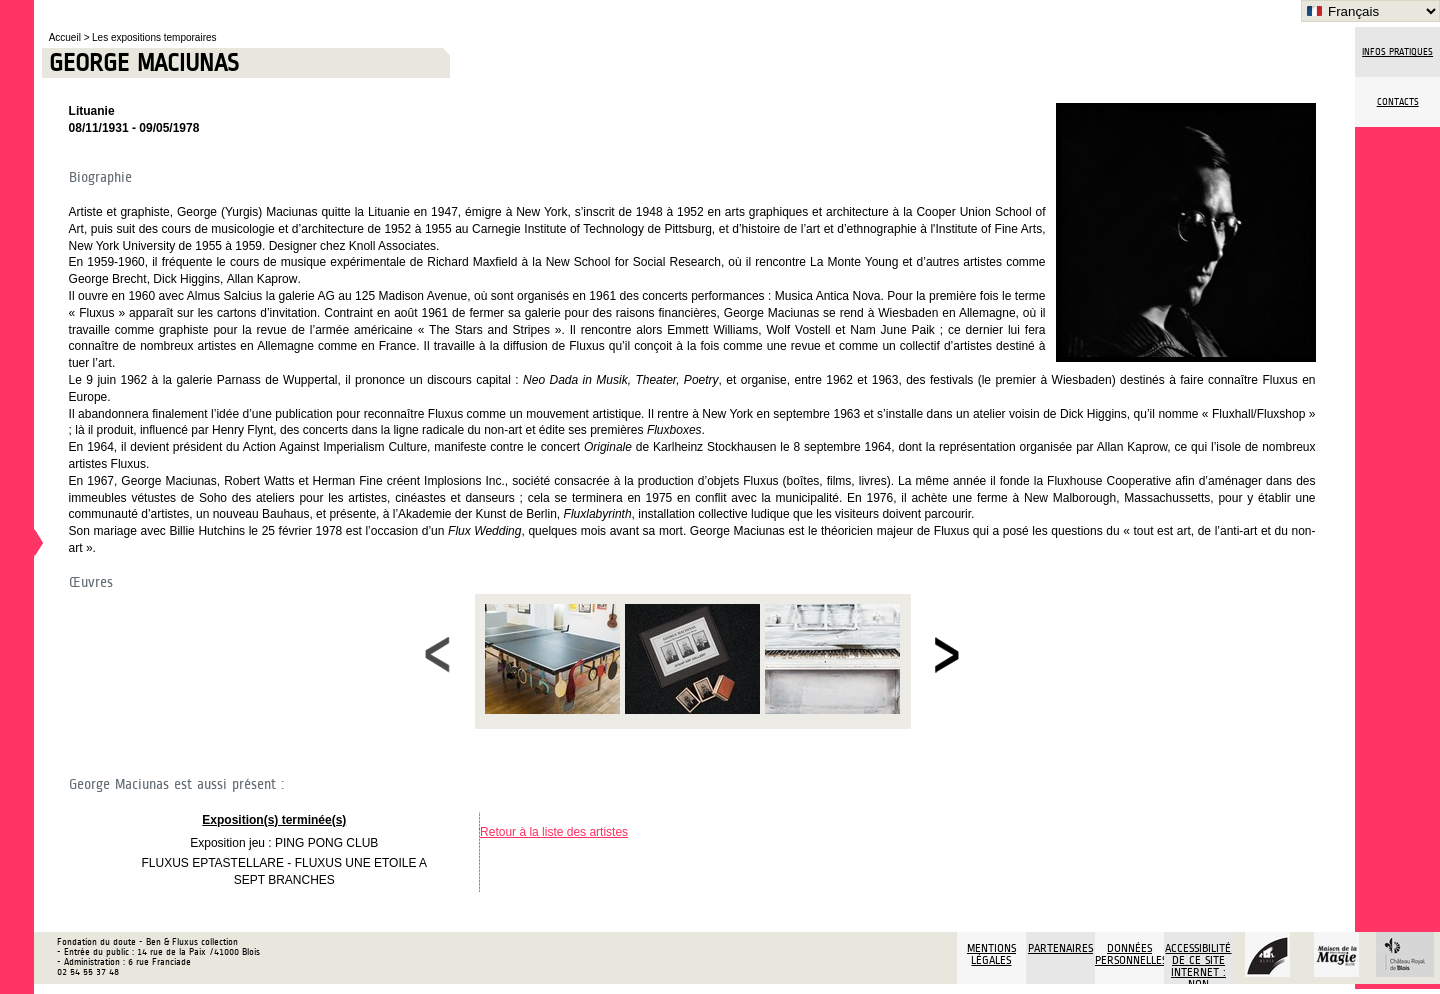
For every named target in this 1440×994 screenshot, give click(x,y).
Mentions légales (991, 954)
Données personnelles (1129, 954)
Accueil (66, 37)
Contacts (1398, 102)
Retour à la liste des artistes (554, 832)
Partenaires (1060, 948)
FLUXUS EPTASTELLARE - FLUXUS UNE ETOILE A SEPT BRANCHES (284, 871)
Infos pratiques (1397, 52)
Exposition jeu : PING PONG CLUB (284, 843)
